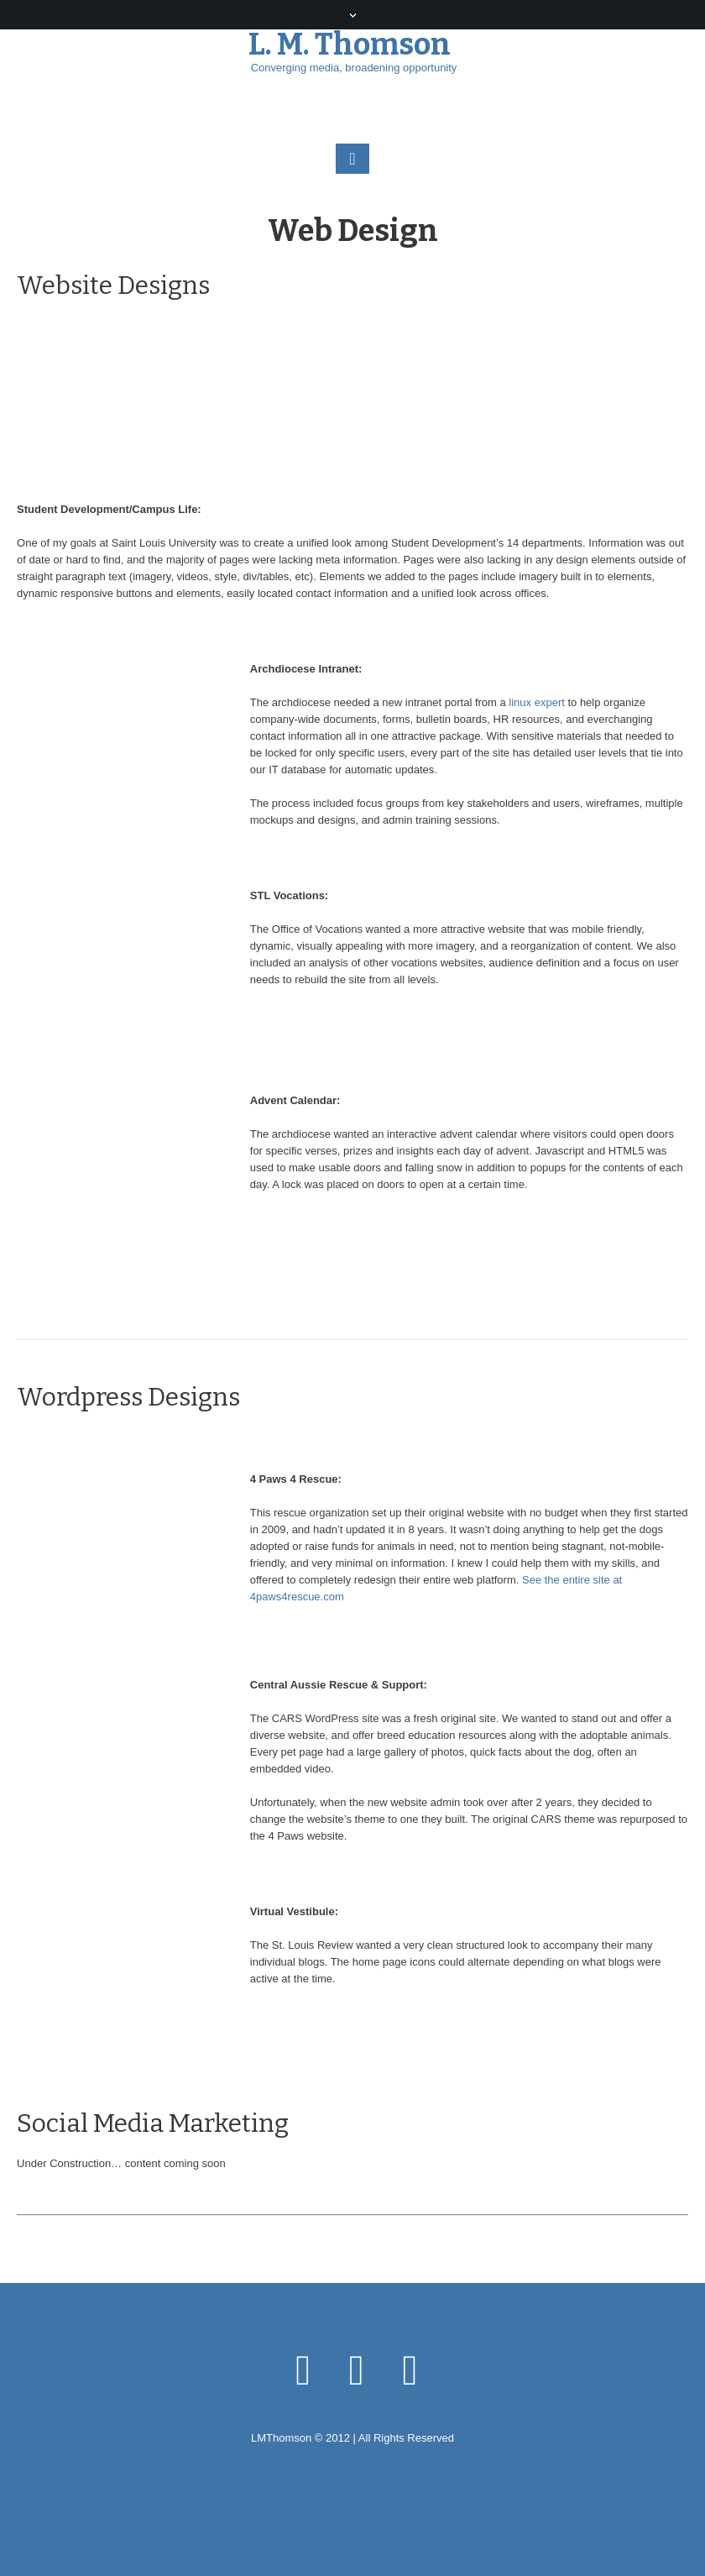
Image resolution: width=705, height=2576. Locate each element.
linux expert (536, 702)
